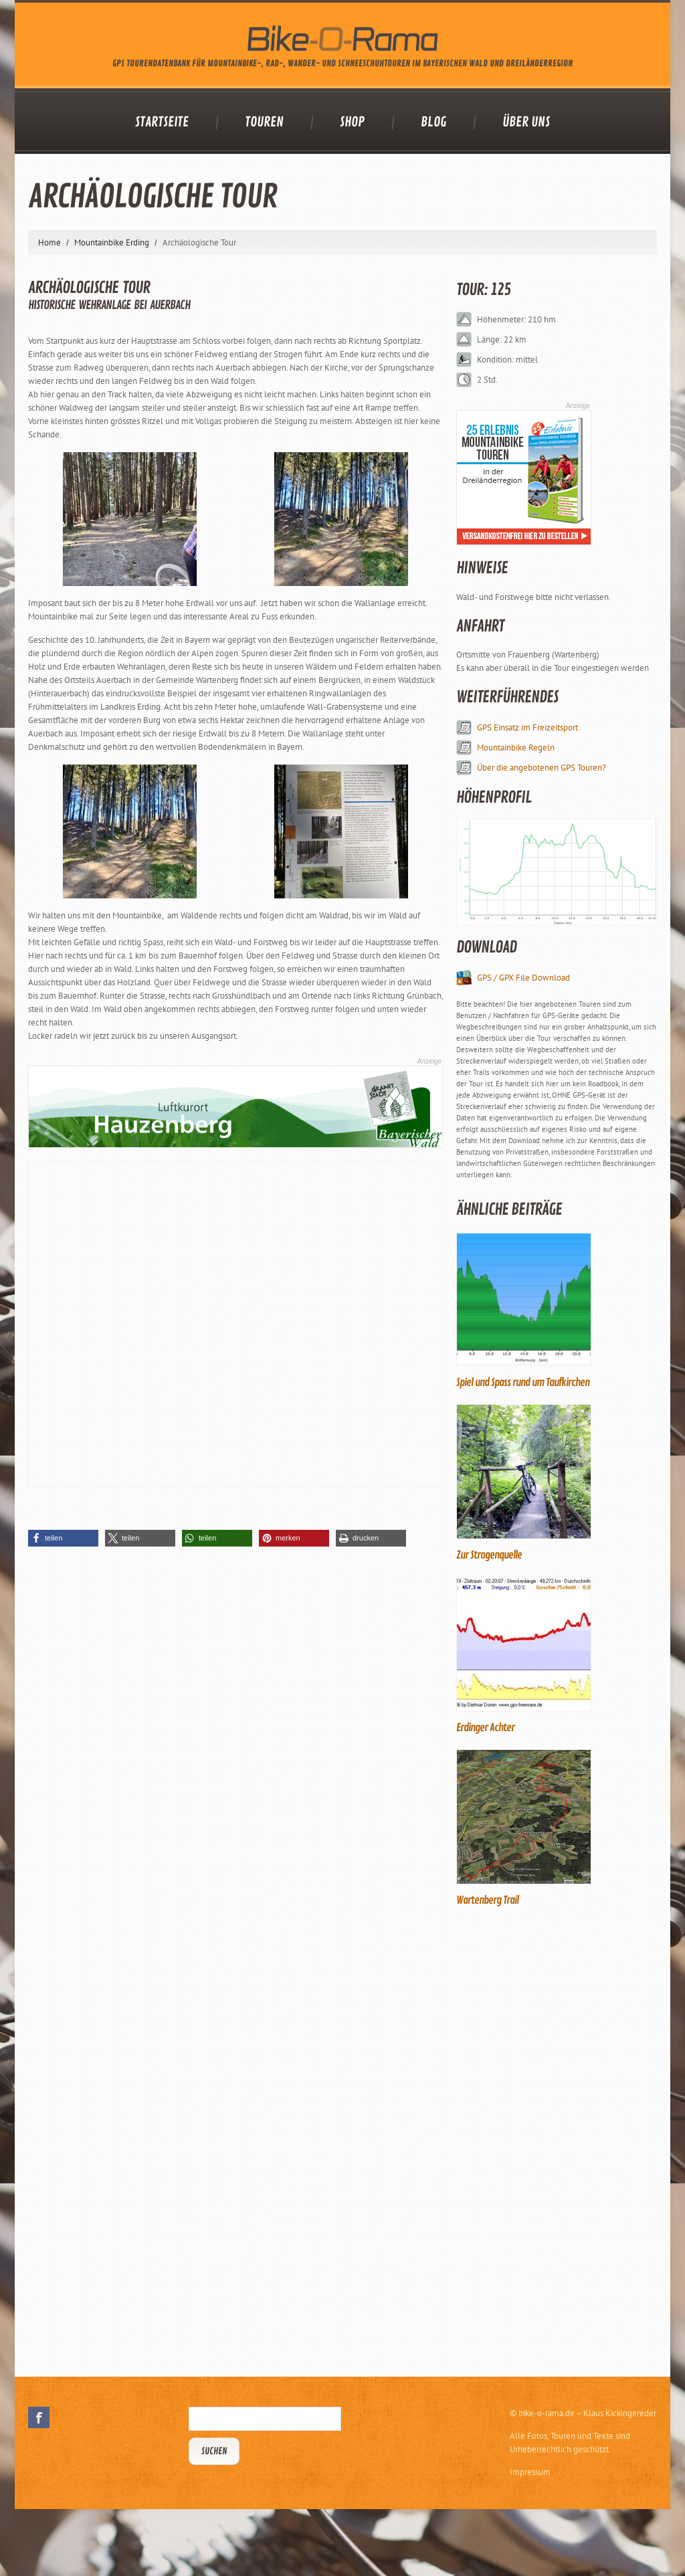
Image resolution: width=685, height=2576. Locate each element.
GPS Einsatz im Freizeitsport (527, 727)
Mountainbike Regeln (516, 747)
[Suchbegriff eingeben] (265, 2419)
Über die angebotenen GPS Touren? (541, 767)
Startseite (162, 122)
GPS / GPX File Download (523, 977)
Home (49, 242)
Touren (264, 122)
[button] (63, 1538)
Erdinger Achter (485, 1728)
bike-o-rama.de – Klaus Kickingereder (587, 2413)
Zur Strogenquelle (489, 1555)
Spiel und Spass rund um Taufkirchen (522, 1382)
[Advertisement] (556, 2140)
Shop (352, 122)
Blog (433, 122)
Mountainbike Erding (111, 242)
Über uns (526, 122)
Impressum (530, 2472)
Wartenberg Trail (487, 1900)
